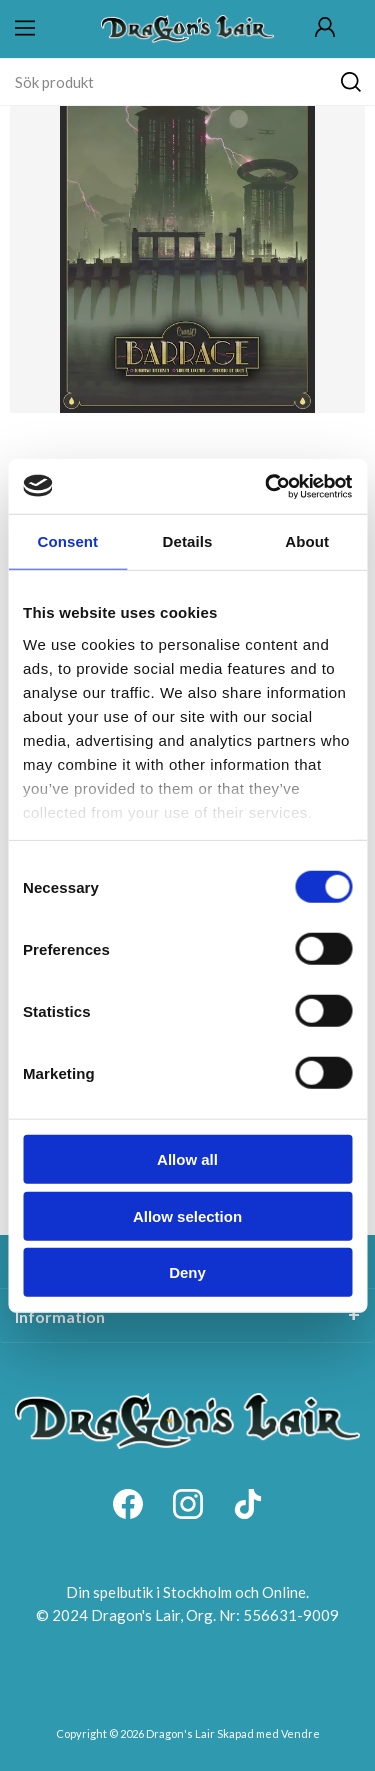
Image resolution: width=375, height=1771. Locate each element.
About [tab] (307, 541)
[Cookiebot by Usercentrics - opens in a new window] (267, 486)
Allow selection (187, 1215)
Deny (187, 1272)
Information (60, 1316)
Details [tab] (188, 541)
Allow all (187, 1159)
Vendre (300, 1733)
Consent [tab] (67, 541)
